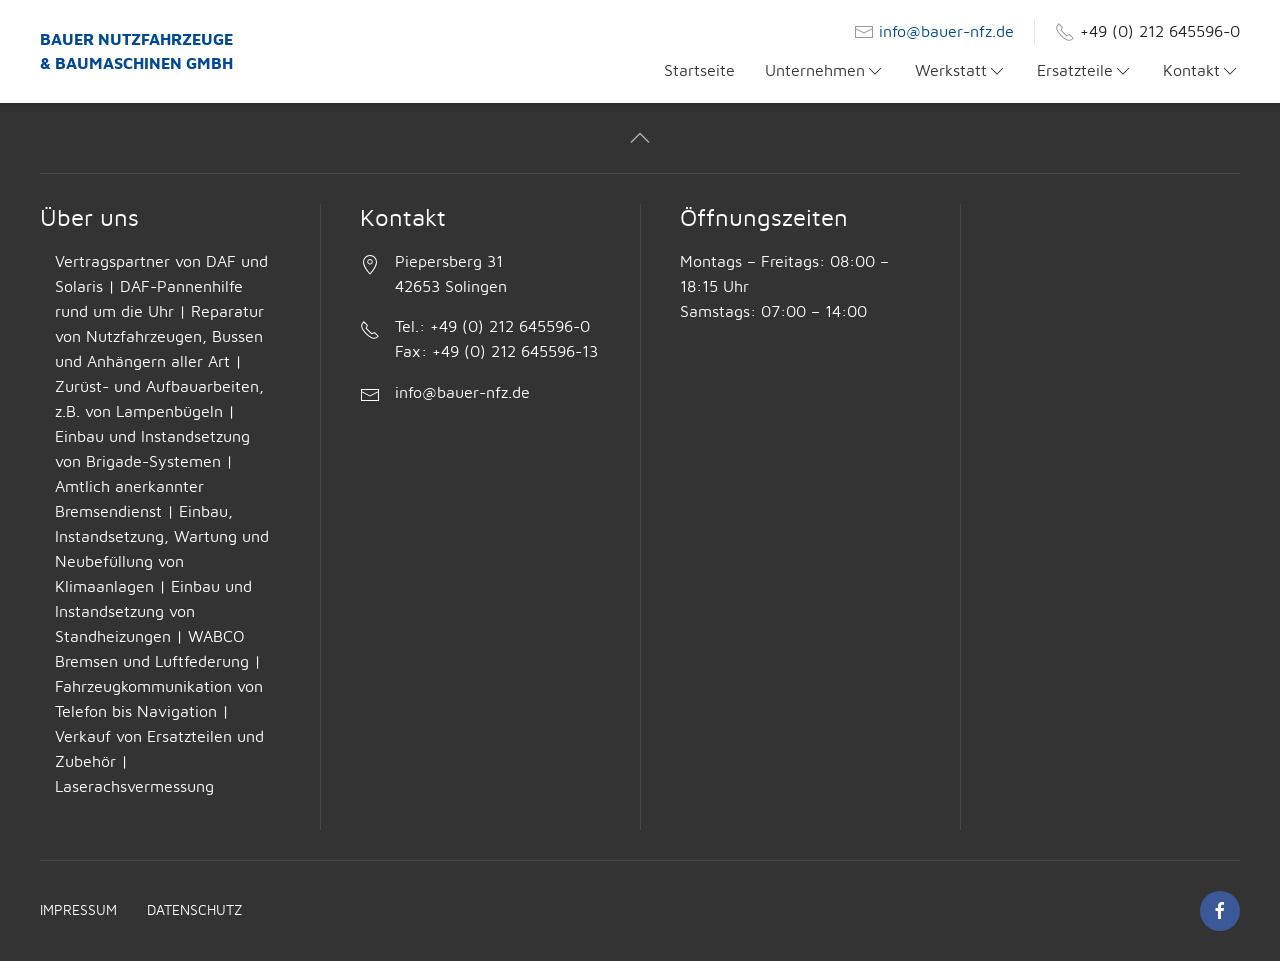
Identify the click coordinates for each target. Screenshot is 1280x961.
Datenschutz (195, 911)
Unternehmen (825, 71)
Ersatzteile (1085, 71)
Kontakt (1201, 71)
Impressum (78, 911)
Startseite (699, 71)
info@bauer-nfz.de (946, 32)
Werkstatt (961, 71)
